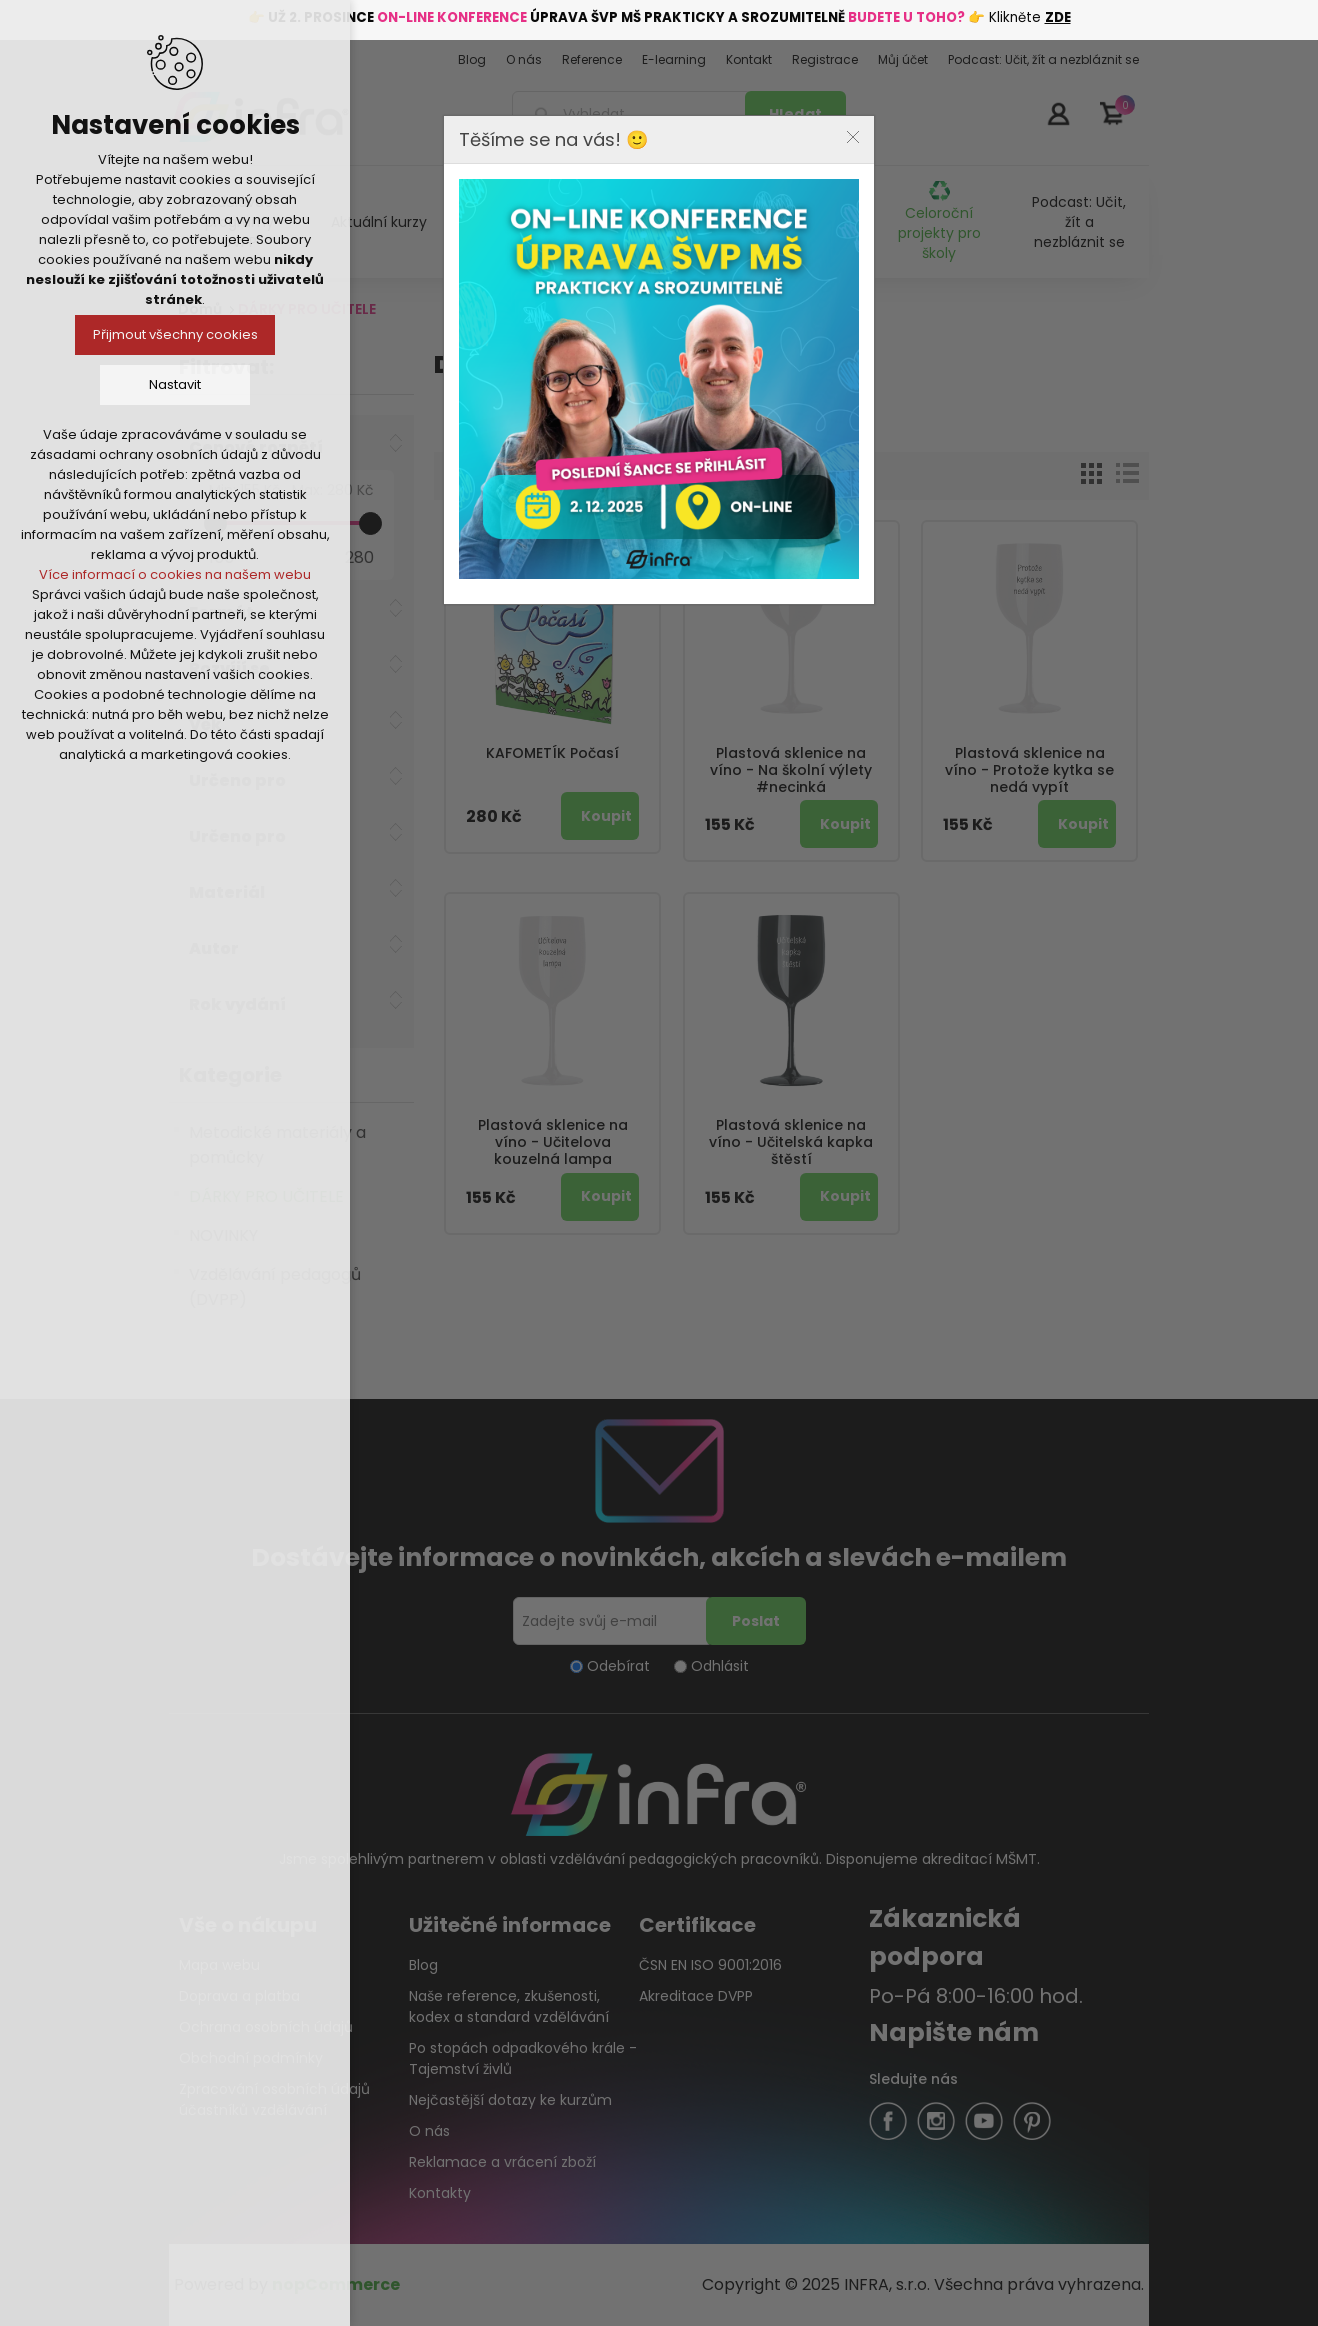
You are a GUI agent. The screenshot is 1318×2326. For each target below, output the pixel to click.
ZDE (1058, 17)
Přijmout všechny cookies (175, 334)
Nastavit (175, 384)
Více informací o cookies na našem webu (175, 574)
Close (853, 137)
